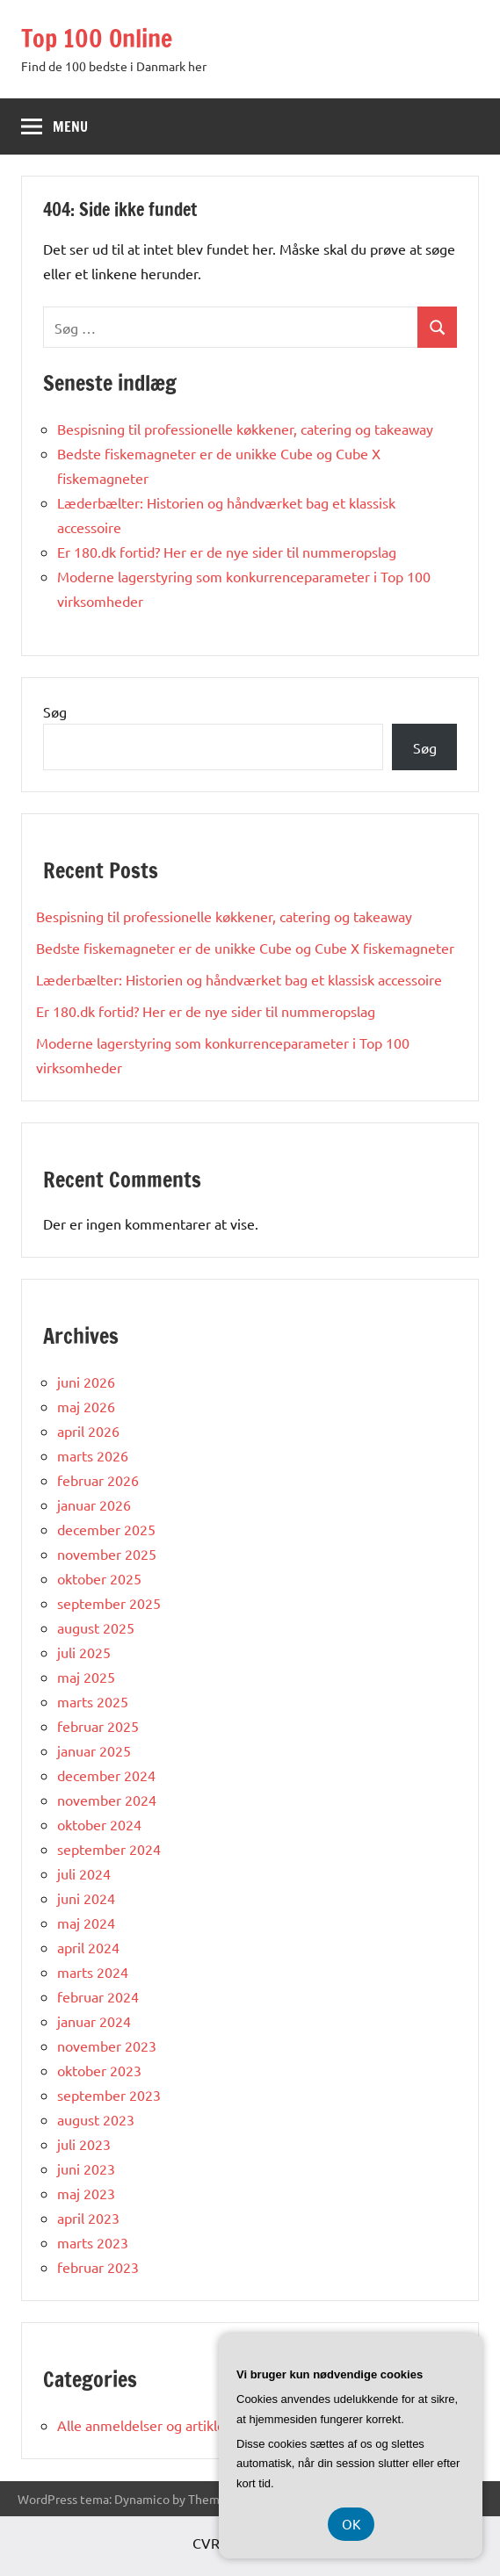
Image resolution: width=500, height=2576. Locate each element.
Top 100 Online (96, 38)
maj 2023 (86, 2193)
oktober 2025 (99, 1578)
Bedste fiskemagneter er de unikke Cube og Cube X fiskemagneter (245, 947)
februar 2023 (98, 2267)
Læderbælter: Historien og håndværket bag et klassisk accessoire (239, 979)
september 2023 (109, 2094)
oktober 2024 (99, 1824)
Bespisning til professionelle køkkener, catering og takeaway (245, 428)
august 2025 (95, 1627)
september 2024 (109, 1849)
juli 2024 (84, 1873)
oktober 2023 (99, 2070)
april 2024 (88, 1947)
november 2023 (106, 2045)
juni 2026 (86, 1381)
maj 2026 (86, 1406)
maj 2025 (86, 1676)
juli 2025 (84, 1652)
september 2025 (109, 1603)
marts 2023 (92, 2242)
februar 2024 (98, 1996)
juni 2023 (86, 2168)
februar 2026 (98, 1480)
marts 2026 (92, 1455)
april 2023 (88, 2217)
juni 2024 (86, 1898)
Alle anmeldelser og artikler (143, 2425)
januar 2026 (94, 1504)
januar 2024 (94, 2021)
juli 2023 (84, 2144)
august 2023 (95, 2119)
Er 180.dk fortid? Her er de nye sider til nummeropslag (226, 551)
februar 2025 (98, 1726)
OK (351, 2523)
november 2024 (106, 1799)
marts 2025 (92, 1701)
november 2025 (106, 1553)
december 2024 (106, 1775)
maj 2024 (86, 1922)
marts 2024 (92, 1972)
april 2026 (88, 1431)
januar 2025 (94, 1750)
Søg (55, 711)
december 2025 (106, 1529)
